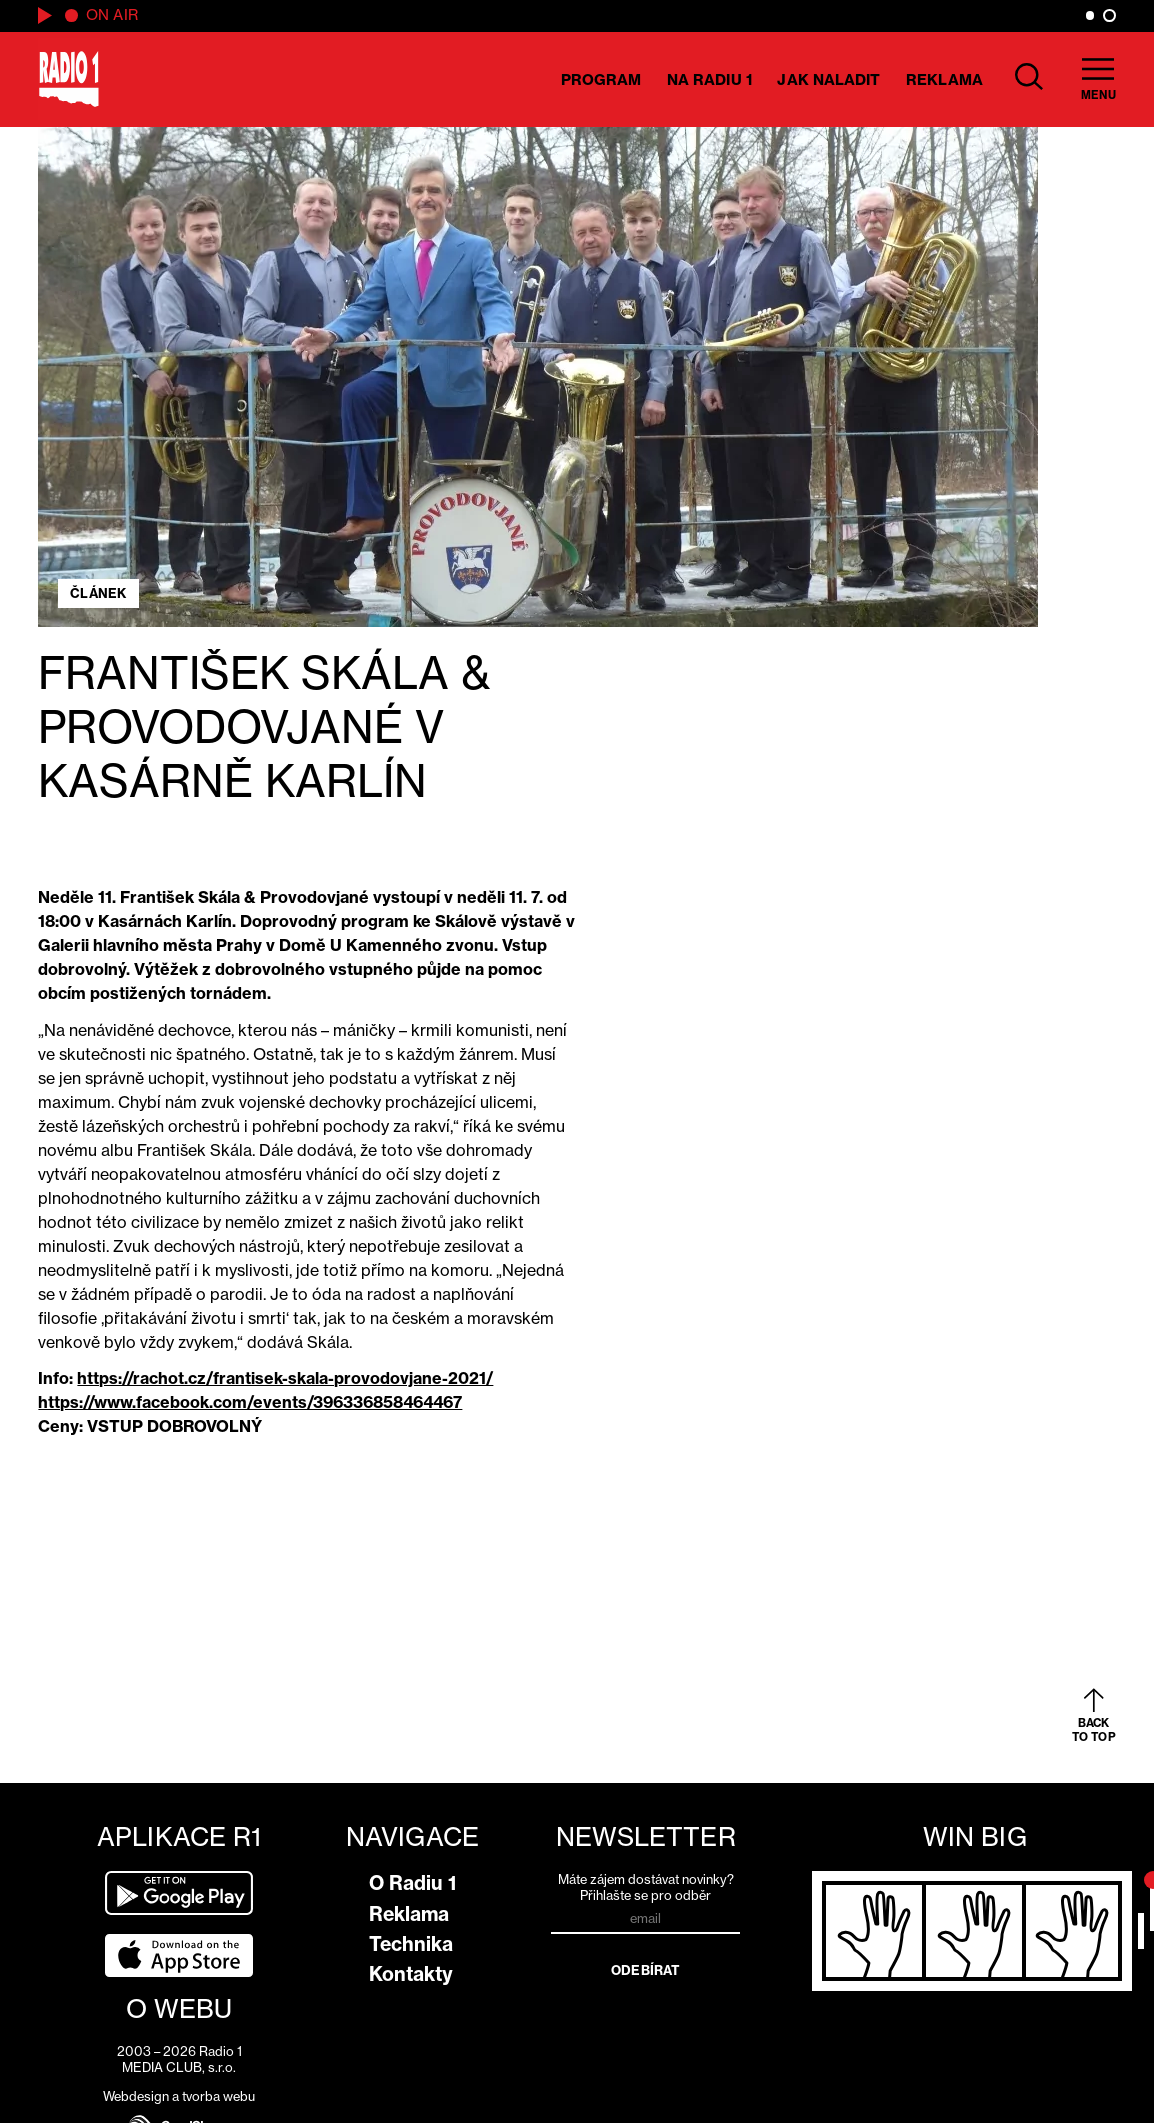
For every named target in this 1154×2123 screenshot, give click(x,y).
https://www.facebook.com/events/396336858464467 (250, 1402)
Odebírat (645, 1970)
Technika (411, 1944)
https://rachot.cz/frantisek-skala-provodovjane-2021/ (285, 1378)
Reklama (944, 79)
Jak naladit (828, 79)
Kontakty (411, 1974)
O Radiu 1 (412, 1883)
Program (601, 79)
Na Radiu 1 (709, 79)
